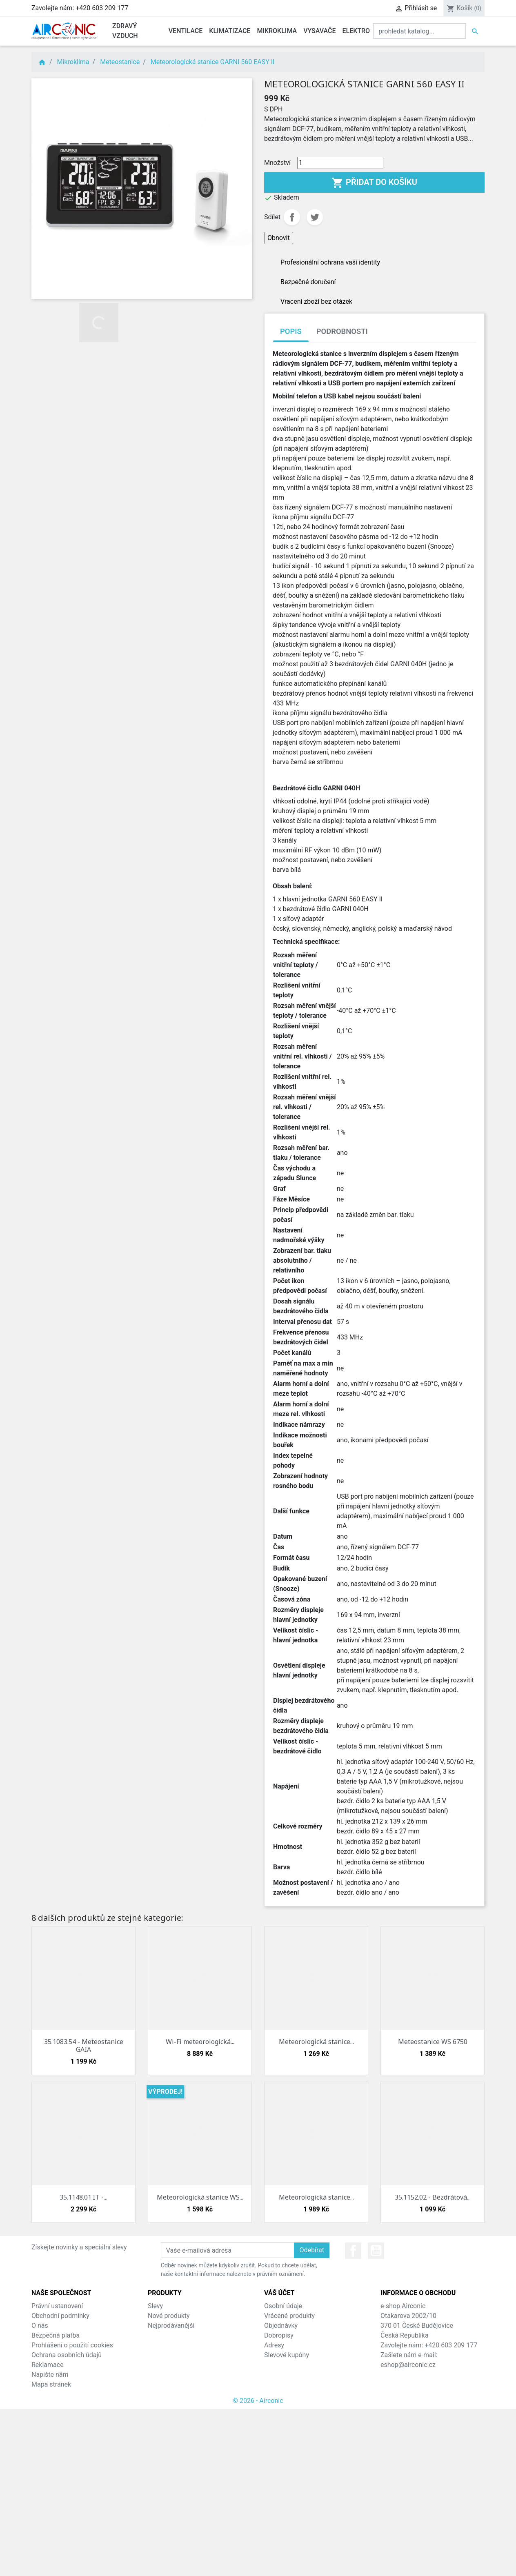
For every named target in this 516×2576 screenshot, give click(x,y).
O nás (39, 2325)
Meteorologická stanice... (316, 2041)
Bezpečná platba (55, 2335)
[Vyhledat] (419, 31)
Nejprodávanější (171, 2325)
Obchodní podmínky (60, 2316)
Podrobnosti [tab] (342, 331)
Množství (277, 163)
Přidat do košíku (374, 183)
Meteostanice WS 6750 (432, 2041)
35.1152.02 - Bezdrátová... (433, 2197)
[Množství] (340, 163)
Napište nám (50, 2374)
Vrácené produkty (289, 2316)
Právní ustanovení (57, 2306)
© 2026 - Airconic (258, 2401)
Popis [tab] (291, 331)
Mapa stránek (51, 2384)
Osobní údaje (283, 2306)
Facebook (353, 2250)
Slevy (155, 2306)
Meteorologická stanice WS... (200, 2197)
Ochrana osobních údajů (66, 2355)
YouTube (376, 2250)
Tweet (315, 217)
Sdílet (292, 217)
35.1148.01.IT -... (83, 2197)
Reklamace (47, 2365)
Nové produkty (169, 2316)
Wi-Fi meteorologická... (200, 2041)
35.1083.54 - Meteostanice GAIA (83, 2045)
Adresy (274, 2345)
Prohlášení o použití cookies (72, 2345)
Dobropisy (279, 2335)
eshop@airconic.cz (408, 2365)
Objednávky (281, 2325)
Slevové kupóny (286, 2355)
